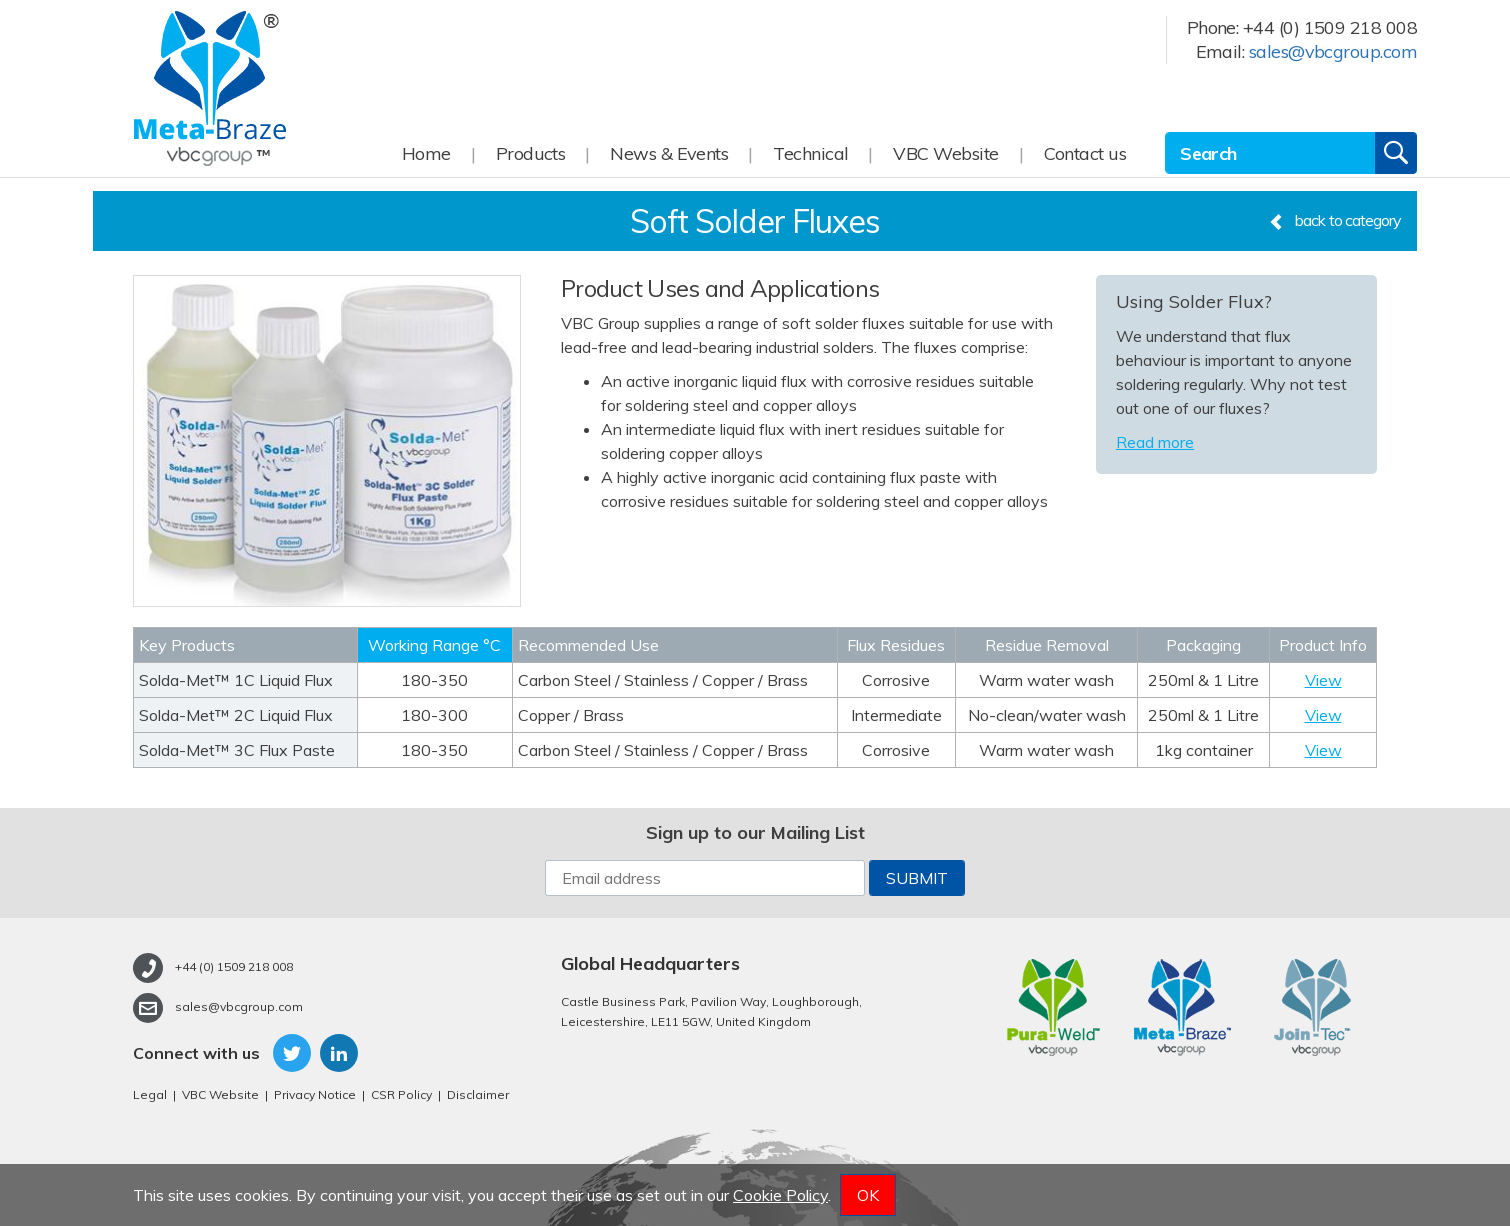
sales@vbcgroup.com (1333, 51)
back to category (1334, 220)
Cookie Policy (780, 1195)
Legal (150, 1094)
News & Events (669, 153)
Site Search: (1165, 132)
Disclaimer (478, 1094)
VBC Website (945, 153)
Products (531, 153)
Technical (810, 153)
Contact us (1085, 153)
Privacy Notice (315, 1094)
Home (426, 153)
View (1323, 680)
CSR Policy (401, 1094)
